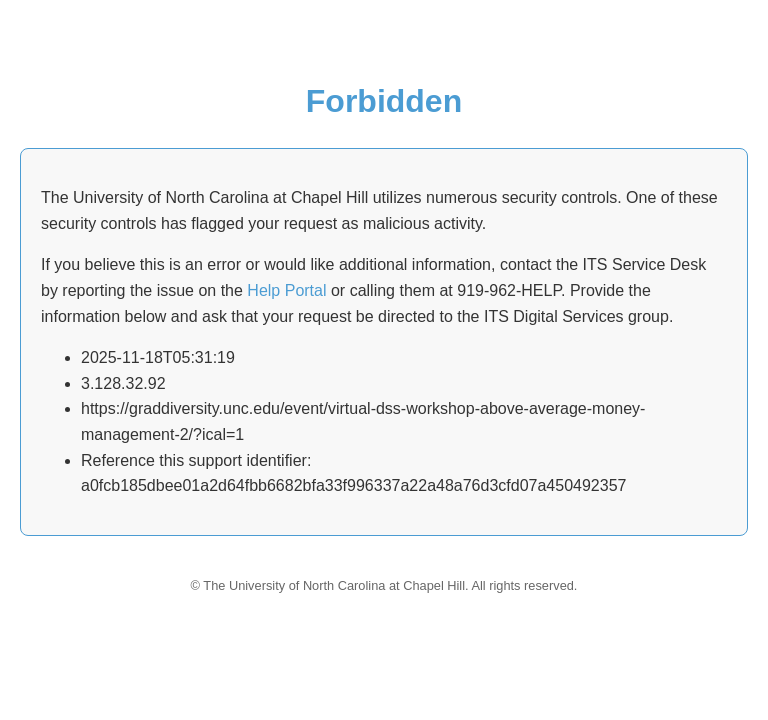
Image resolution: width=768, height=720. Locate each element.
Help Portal (286, 290)
